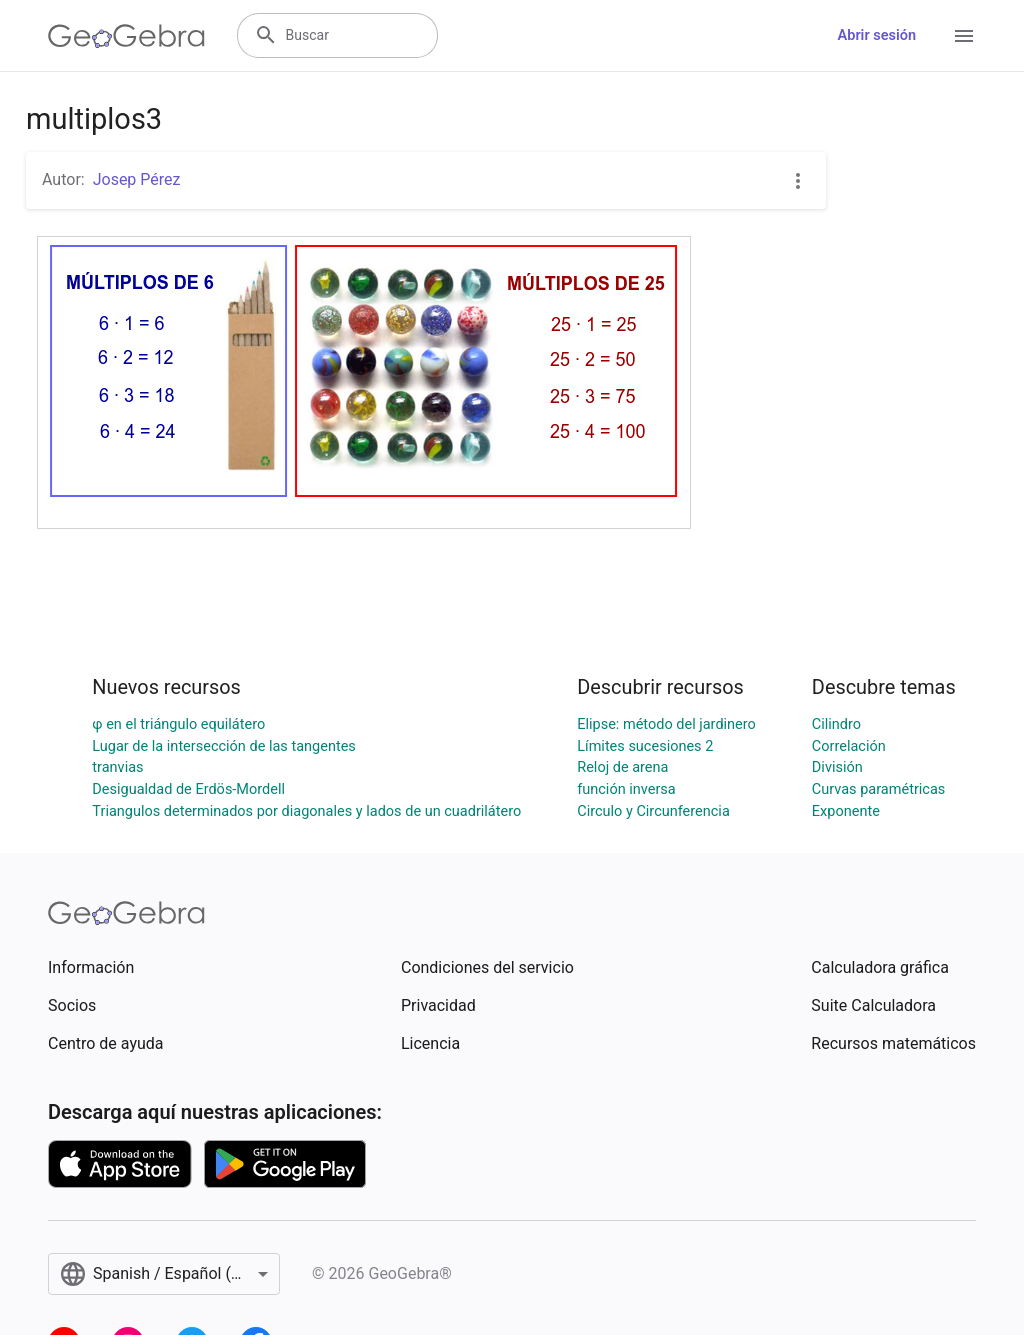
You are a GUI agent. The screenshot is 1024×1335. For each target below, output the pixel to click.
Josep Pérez (137, 179)
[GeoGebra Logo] (126, 36)
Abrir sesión (877, 35)
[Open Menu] (964, 36)
